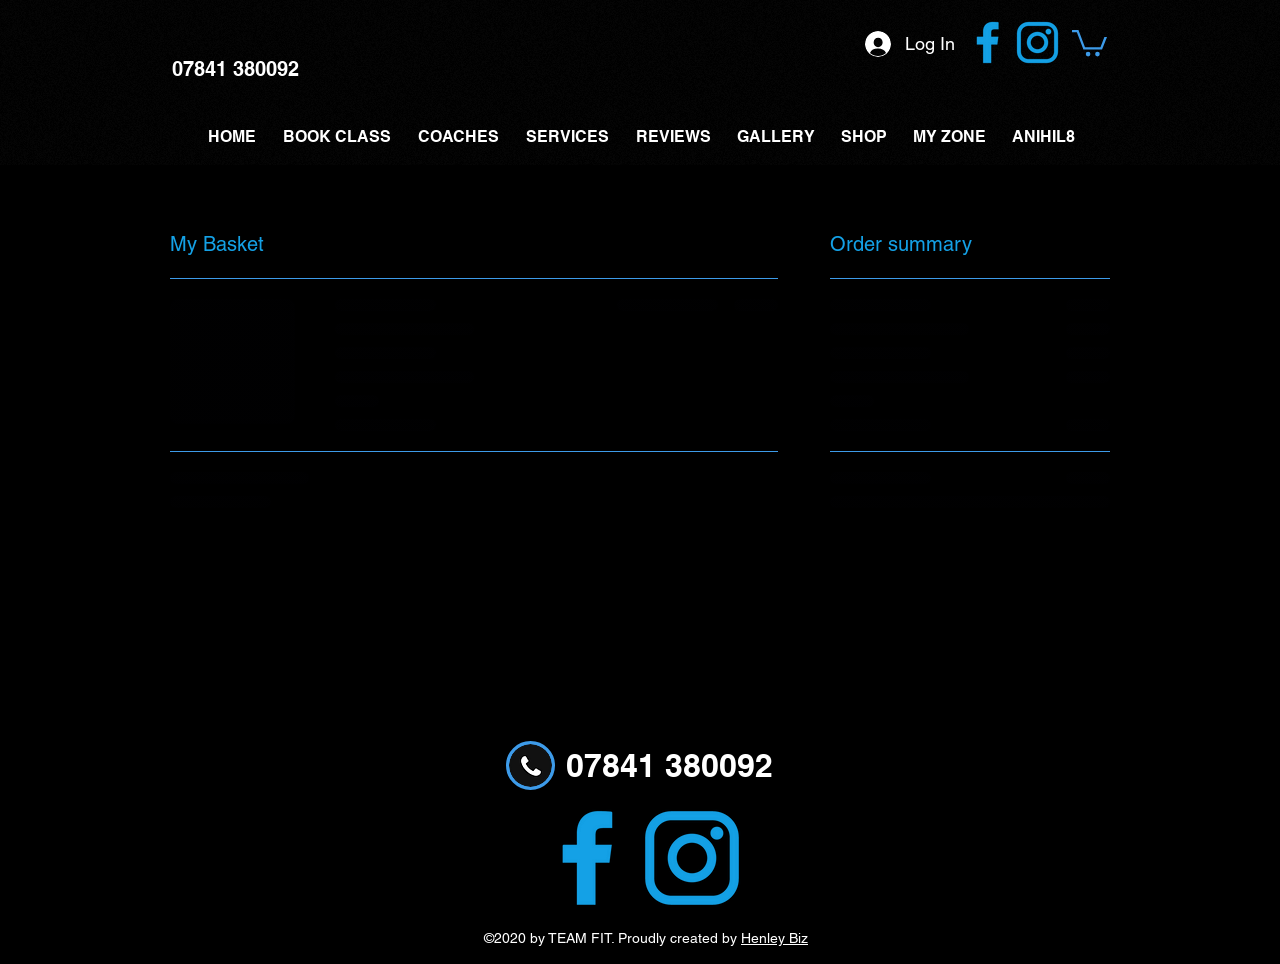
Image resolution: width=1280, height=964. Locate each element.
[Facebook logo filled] (987, 42)
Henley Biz (774, 938)
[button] (1089, 41)
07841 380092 (235, 69)
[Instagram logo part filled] (1037, 42)
